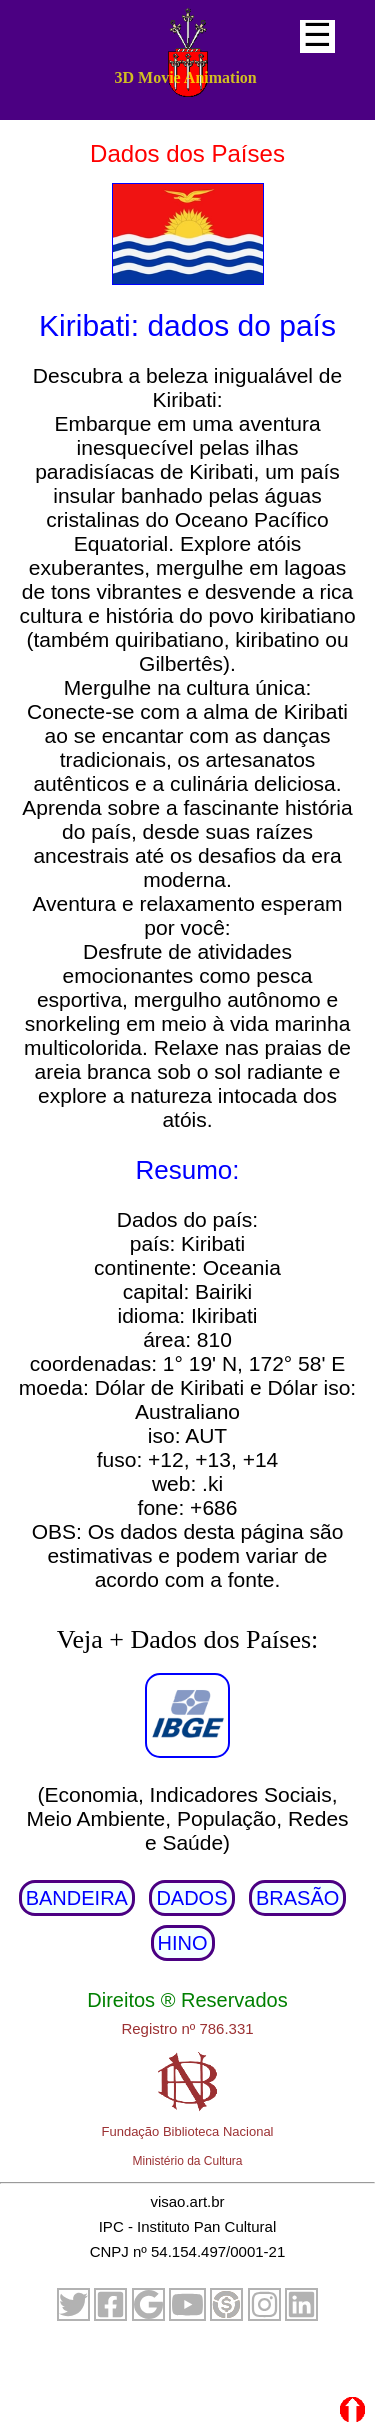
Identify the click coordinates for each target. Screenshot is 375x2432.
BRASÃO (297, 1898)
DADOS (191, 1898)
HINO (183, 1943)
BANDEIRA (77, 1898)
